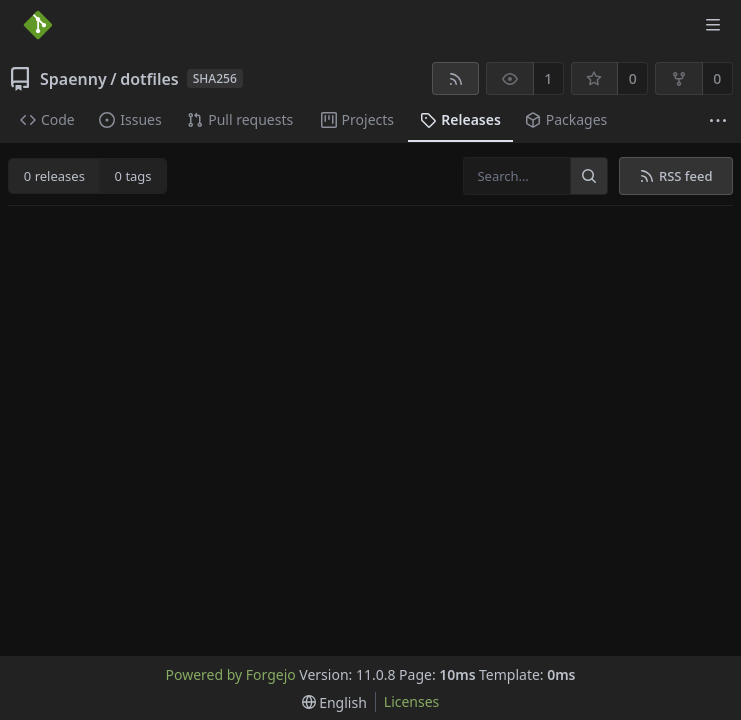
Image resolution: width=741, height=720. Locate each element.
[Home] (38, 25)
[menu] (334, 702)
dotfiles (149, 79)
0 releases (54, 176)
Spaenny (73, 79)
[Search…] (589, 176)
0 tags (133, 176)
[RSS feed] (455, 78)
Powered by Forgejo (231, 674)
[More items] (718, 120)
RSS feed (675, 176)
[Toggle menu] (713, 25)
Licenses (412, 701)
